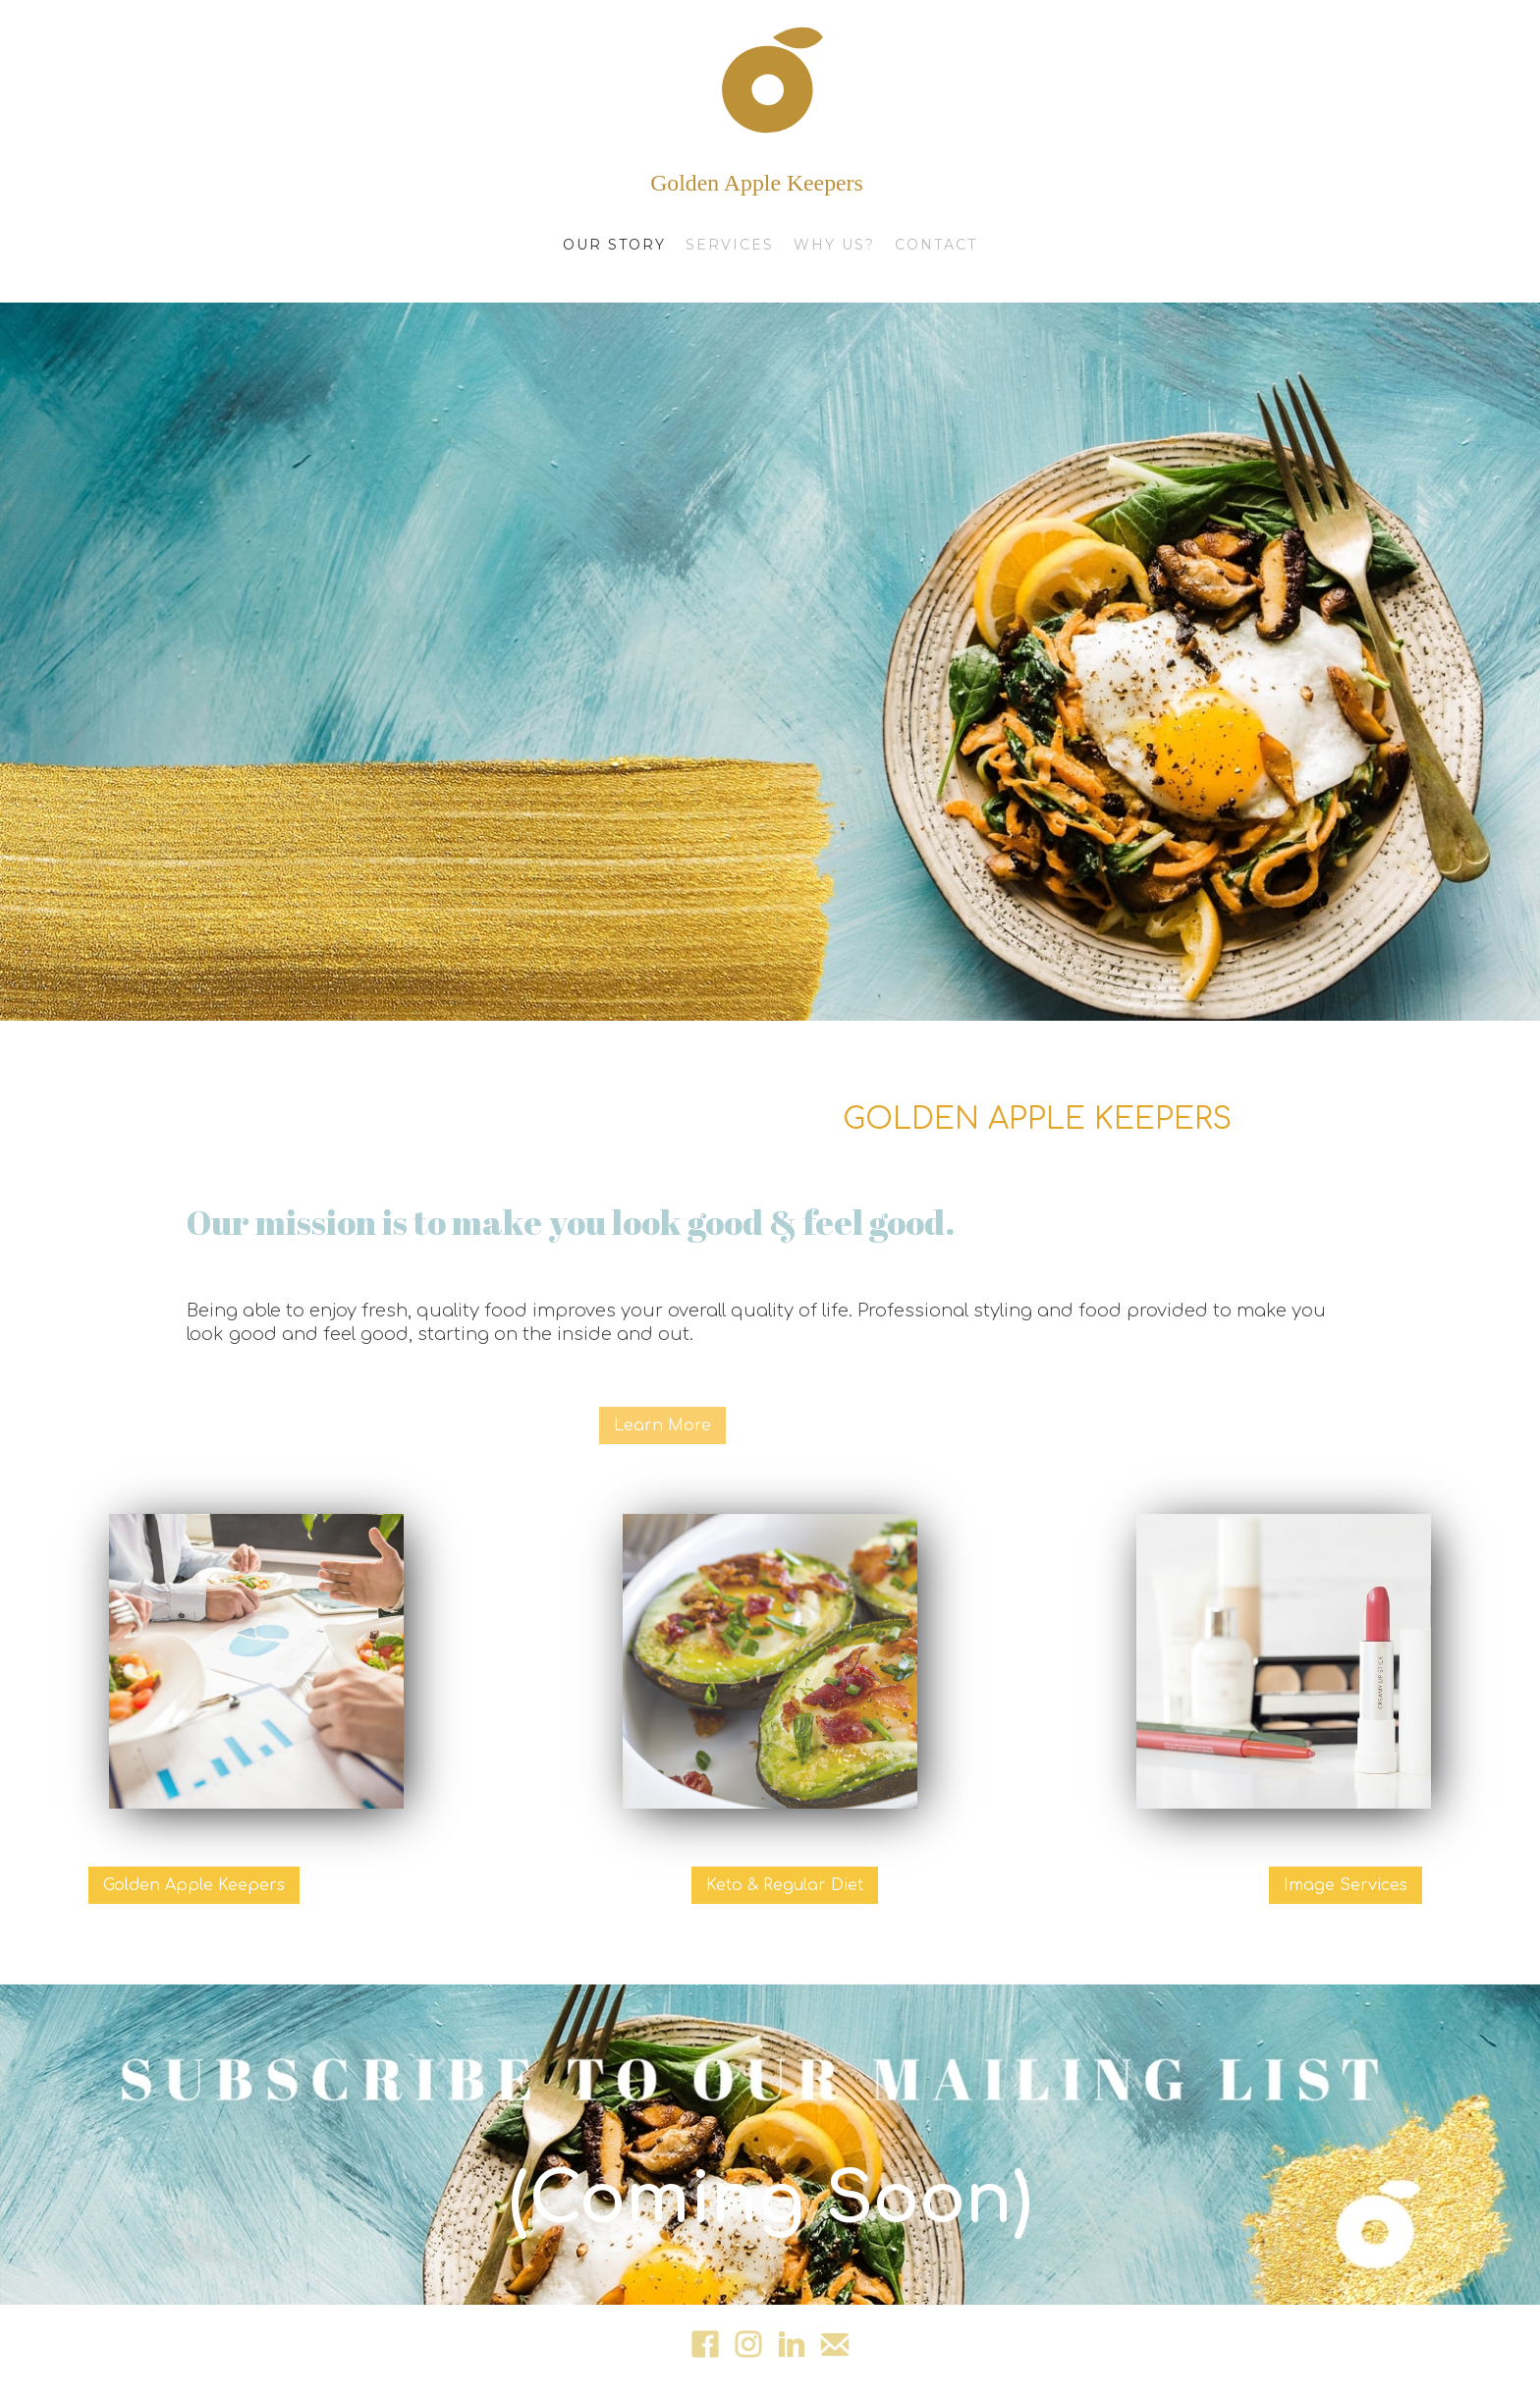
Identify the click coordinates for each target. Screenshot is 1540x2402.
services (730, 244)
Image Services (1345, 1885)
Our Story (614, 244)
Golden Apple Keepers (194, 1885)
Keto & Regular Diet (784, 1885)
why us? (834, 244)
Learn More (662, 1425)
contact (936, 244)
